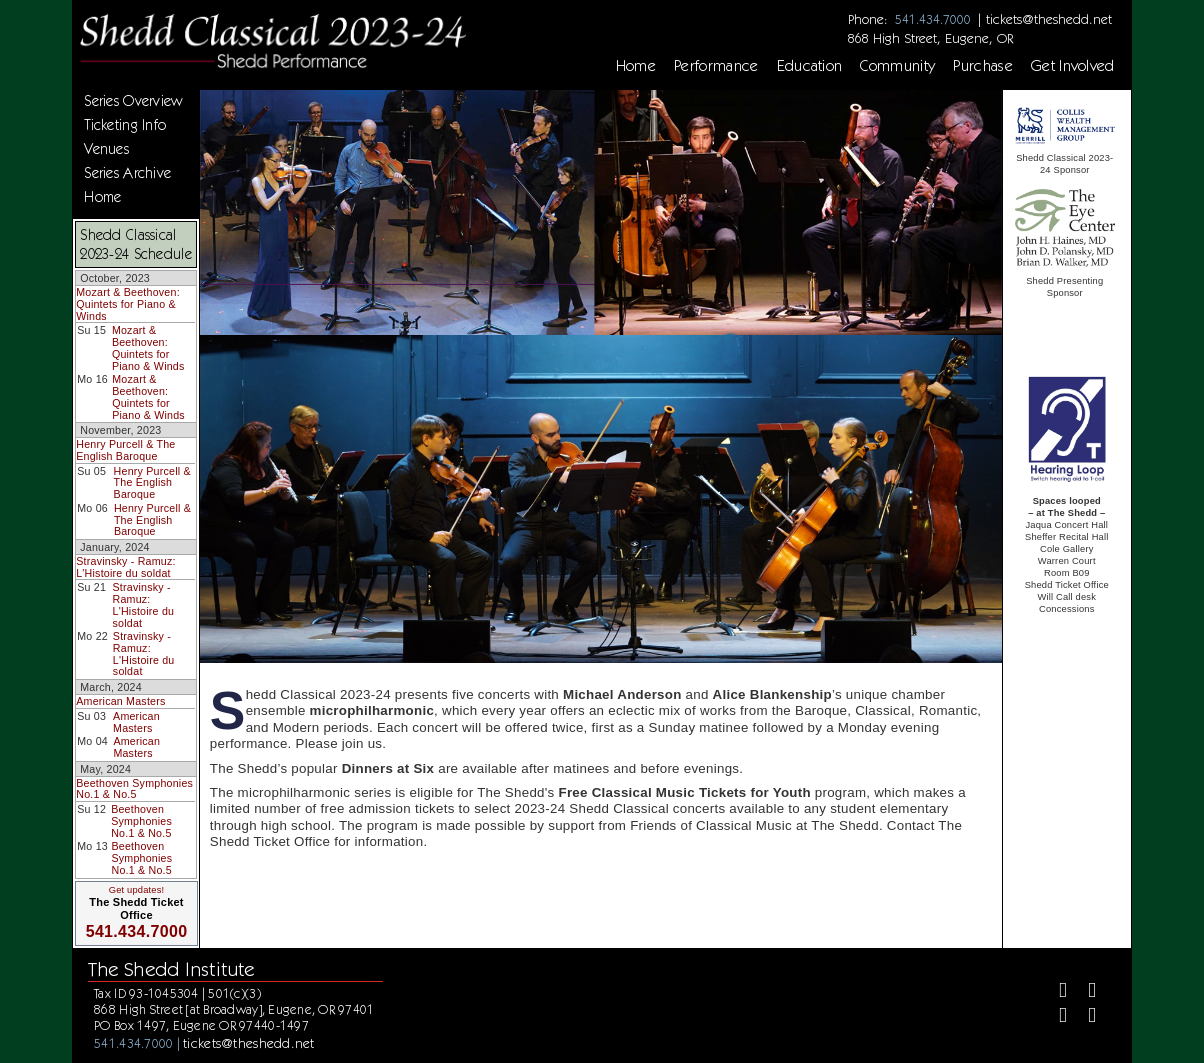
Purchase (983, 66)
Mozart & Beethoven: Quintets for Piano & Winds (128, 303)
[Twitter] (1083, 992)
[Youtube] (1083, 1017)
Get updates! (137, 890)
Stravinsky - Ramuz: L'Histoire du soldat (125, 567)
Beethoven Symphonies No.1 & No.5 (134, 789)
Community (897, 66)
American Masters (120, 701)
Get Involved (1073, 66)
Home (636, 66)
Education (810, 66)
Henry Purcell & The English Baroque (125, 450)
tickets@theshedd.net (1049, 19)
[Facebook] (1054, 992)
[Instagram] (1054, 1017)
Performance (716, 66)
